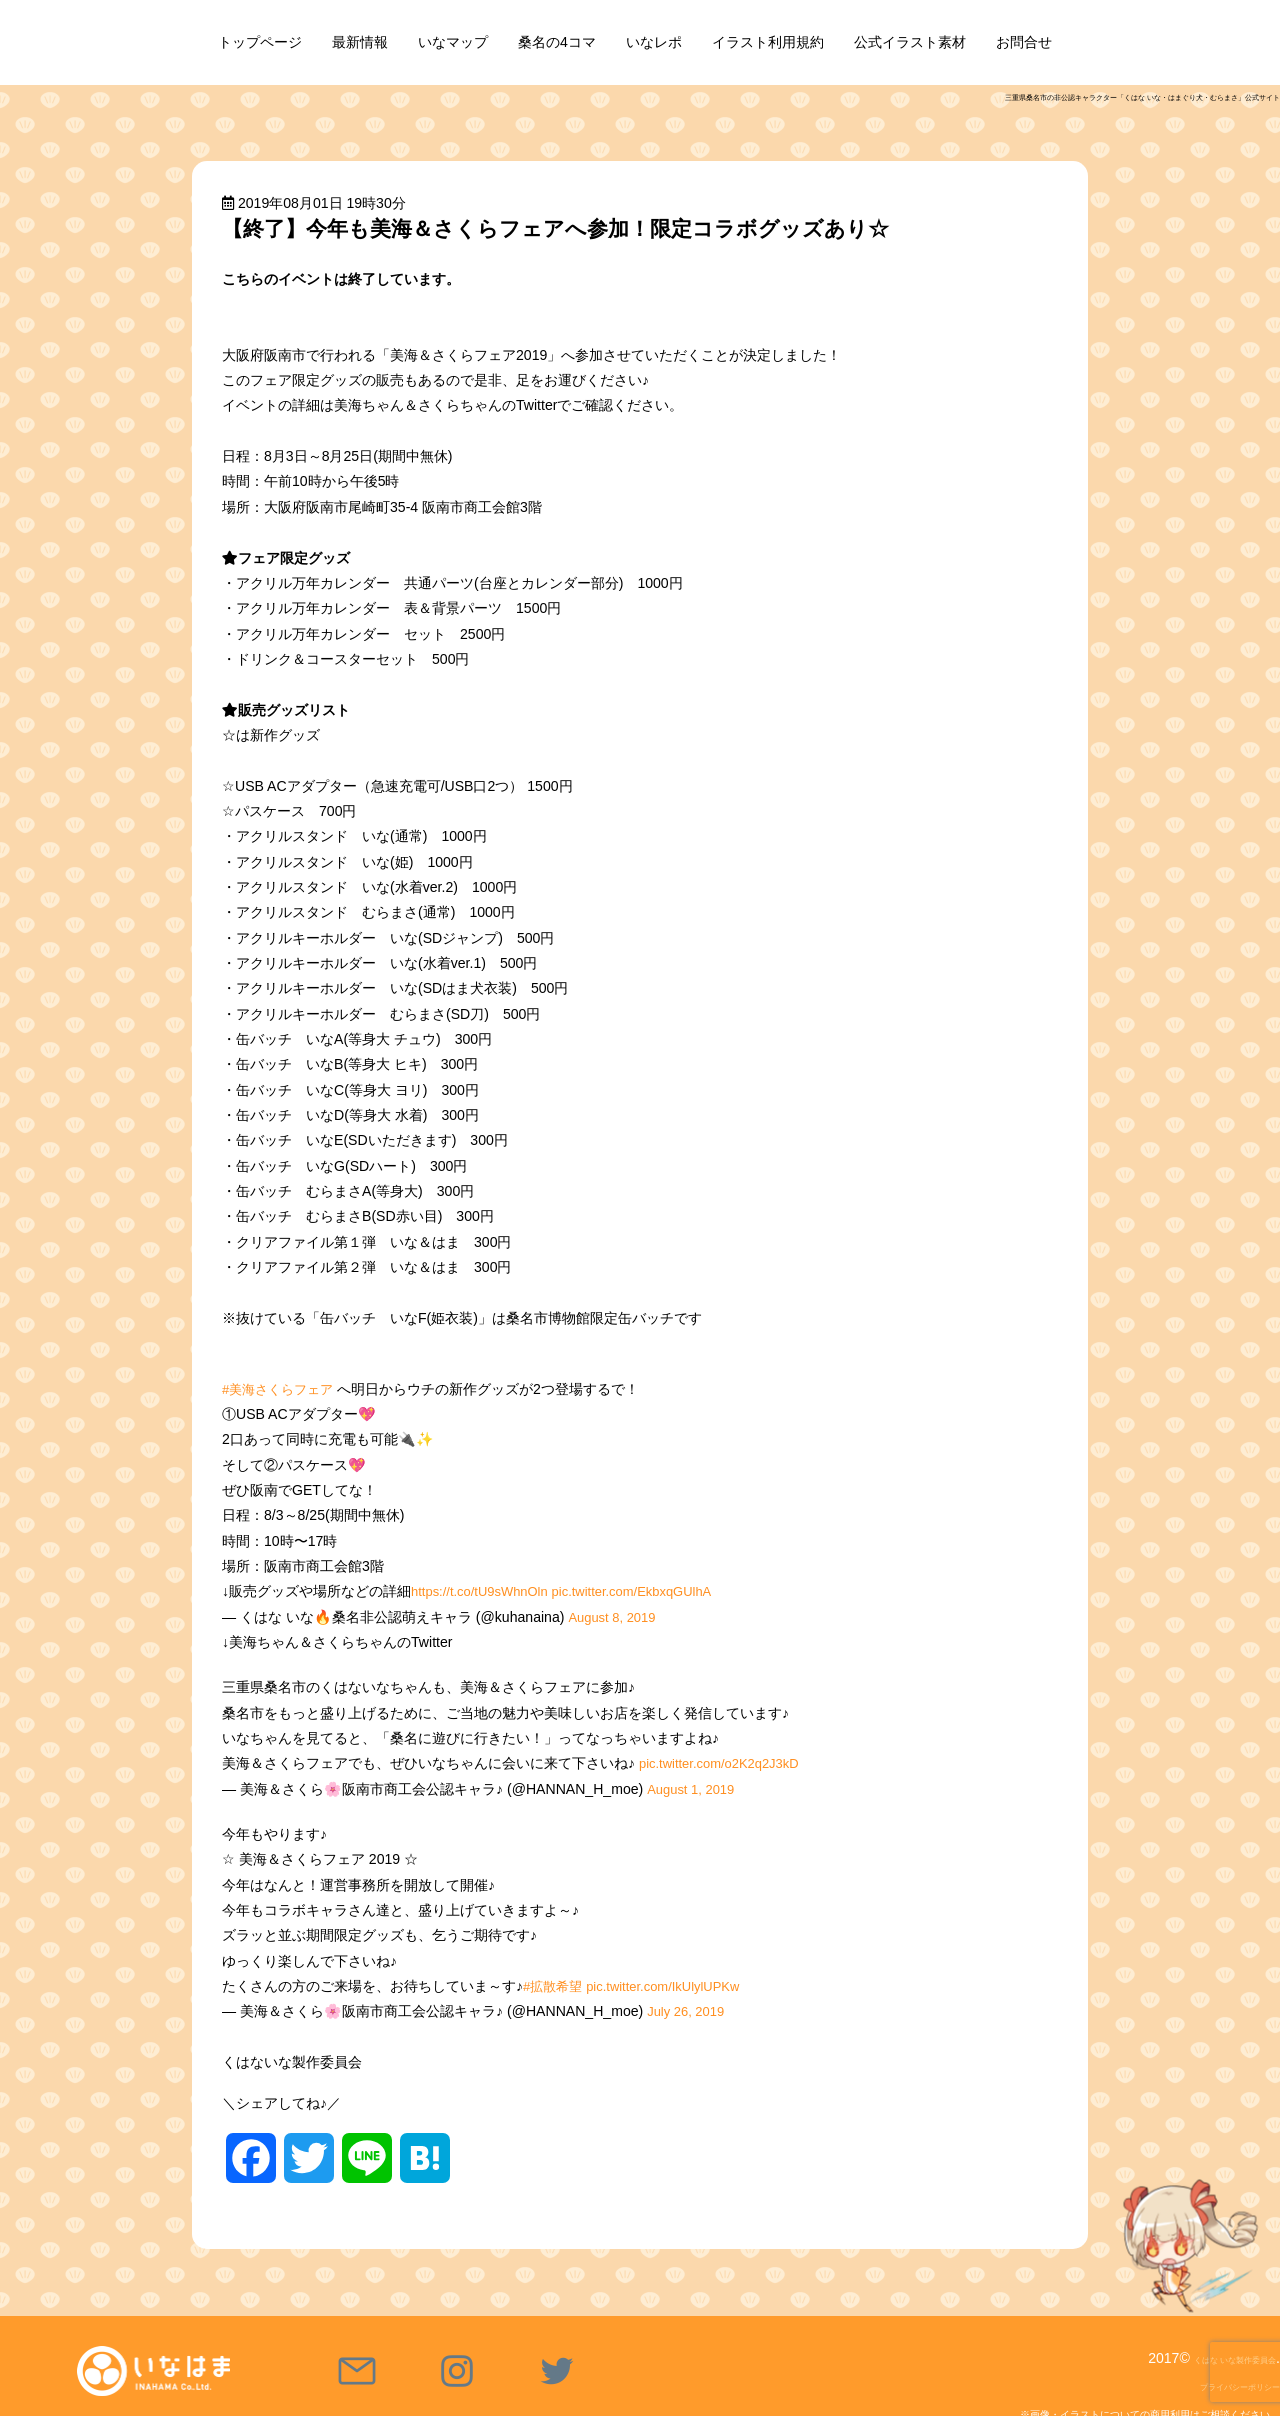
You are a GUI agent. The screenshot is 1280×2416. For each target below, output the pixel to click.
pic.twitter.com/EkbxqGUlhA (651, 1591)
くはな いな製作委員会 (1204, 2358)
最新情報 (360, 42)
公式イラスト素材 (910, 42)
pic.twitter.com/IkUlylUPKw (674, 1986)
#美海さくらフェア (282, 1389)
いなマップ (453, 42)
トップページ (260, 42)
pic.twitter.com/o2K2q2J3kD (726, 1763)
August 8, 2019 (615, 1617)
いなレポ (654, 42)
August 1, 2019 (694, 1789)
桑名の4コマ (557, 42)
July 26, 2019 (689, 2011)
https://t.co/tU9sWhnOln (485, 1591)
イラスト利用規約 (768, 42)
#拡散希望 (555, 1986)
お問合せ (1024, 42)
